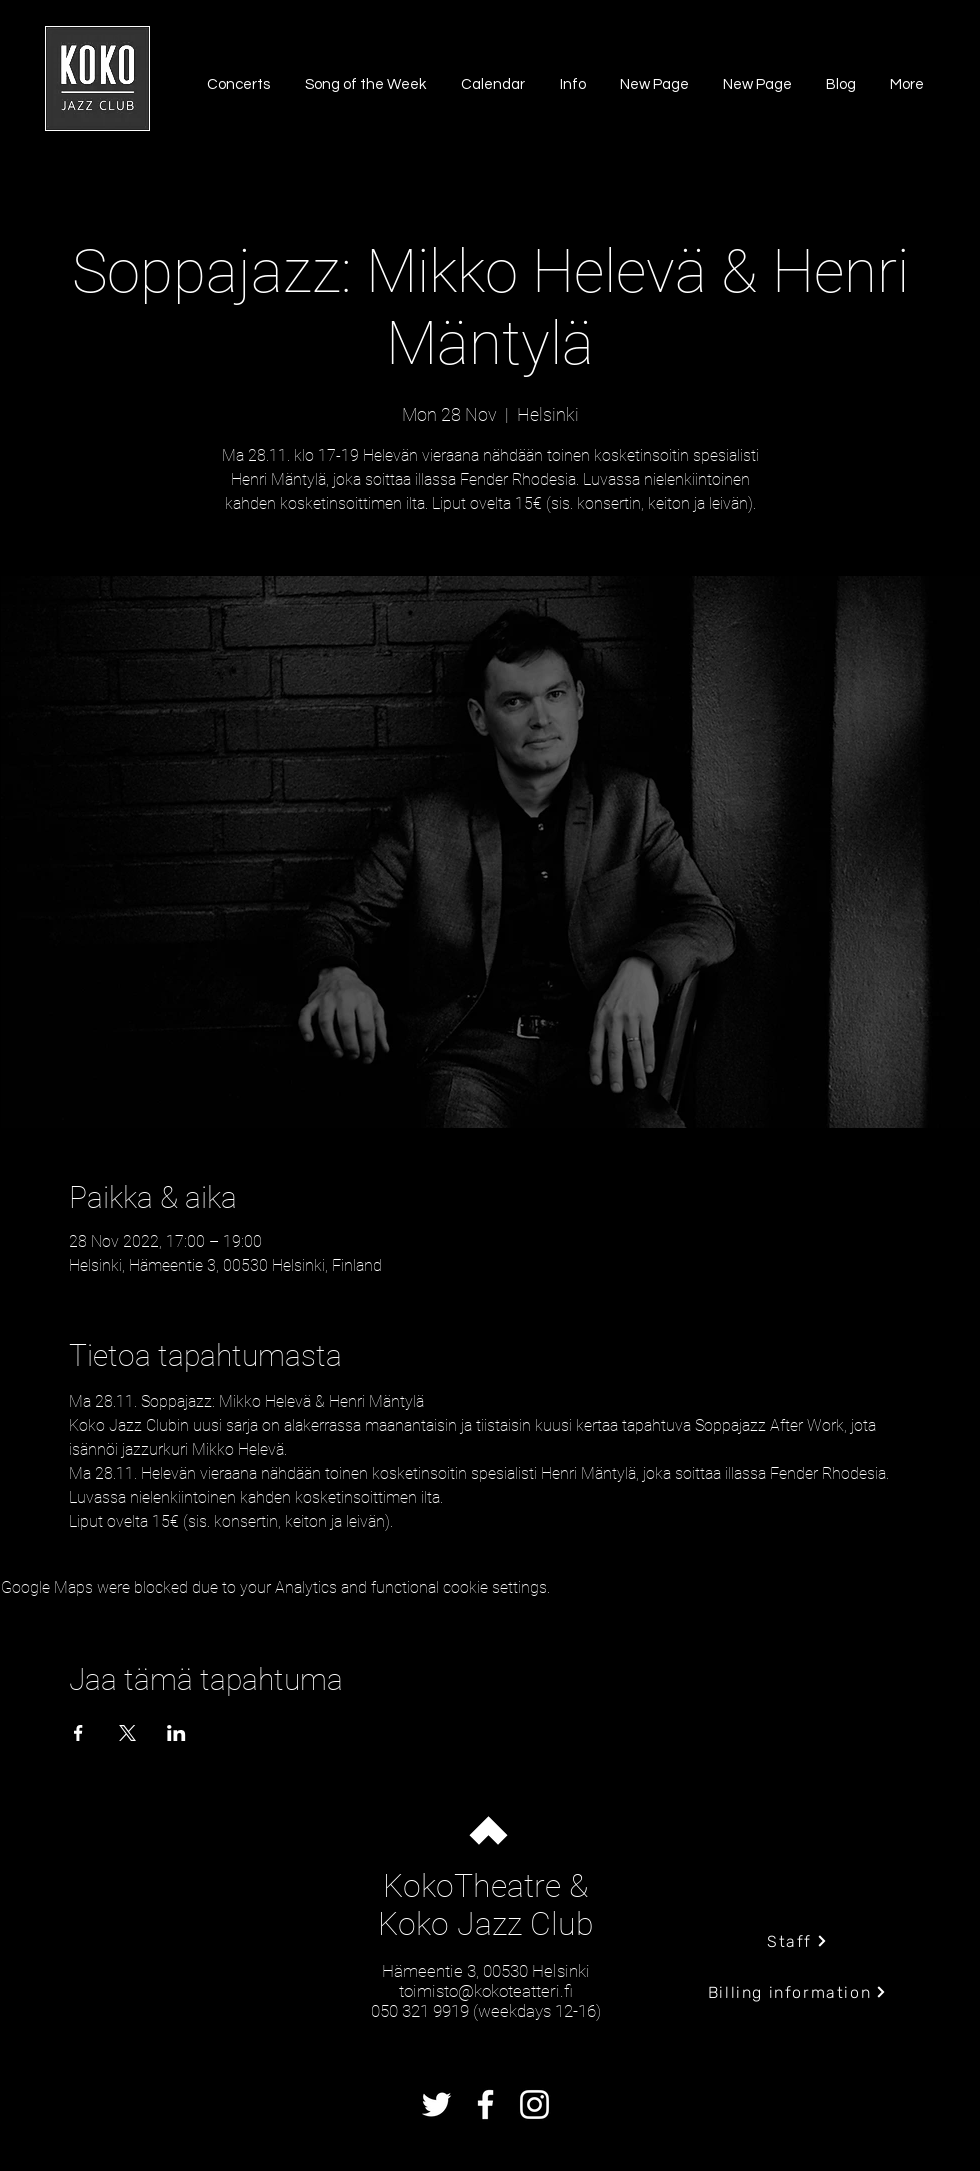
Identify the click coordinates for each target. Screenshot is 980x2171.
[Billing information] (797, 1992)
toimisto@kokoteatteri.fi (486, 1991)
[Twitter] (436, 2104)
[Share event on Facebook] (78, 1733)
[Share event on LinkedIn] (176, 1733)
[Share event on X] (127, 1733)
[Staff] (797, 1941)
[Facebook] (485, 2104)
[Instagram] (534, 2104)
